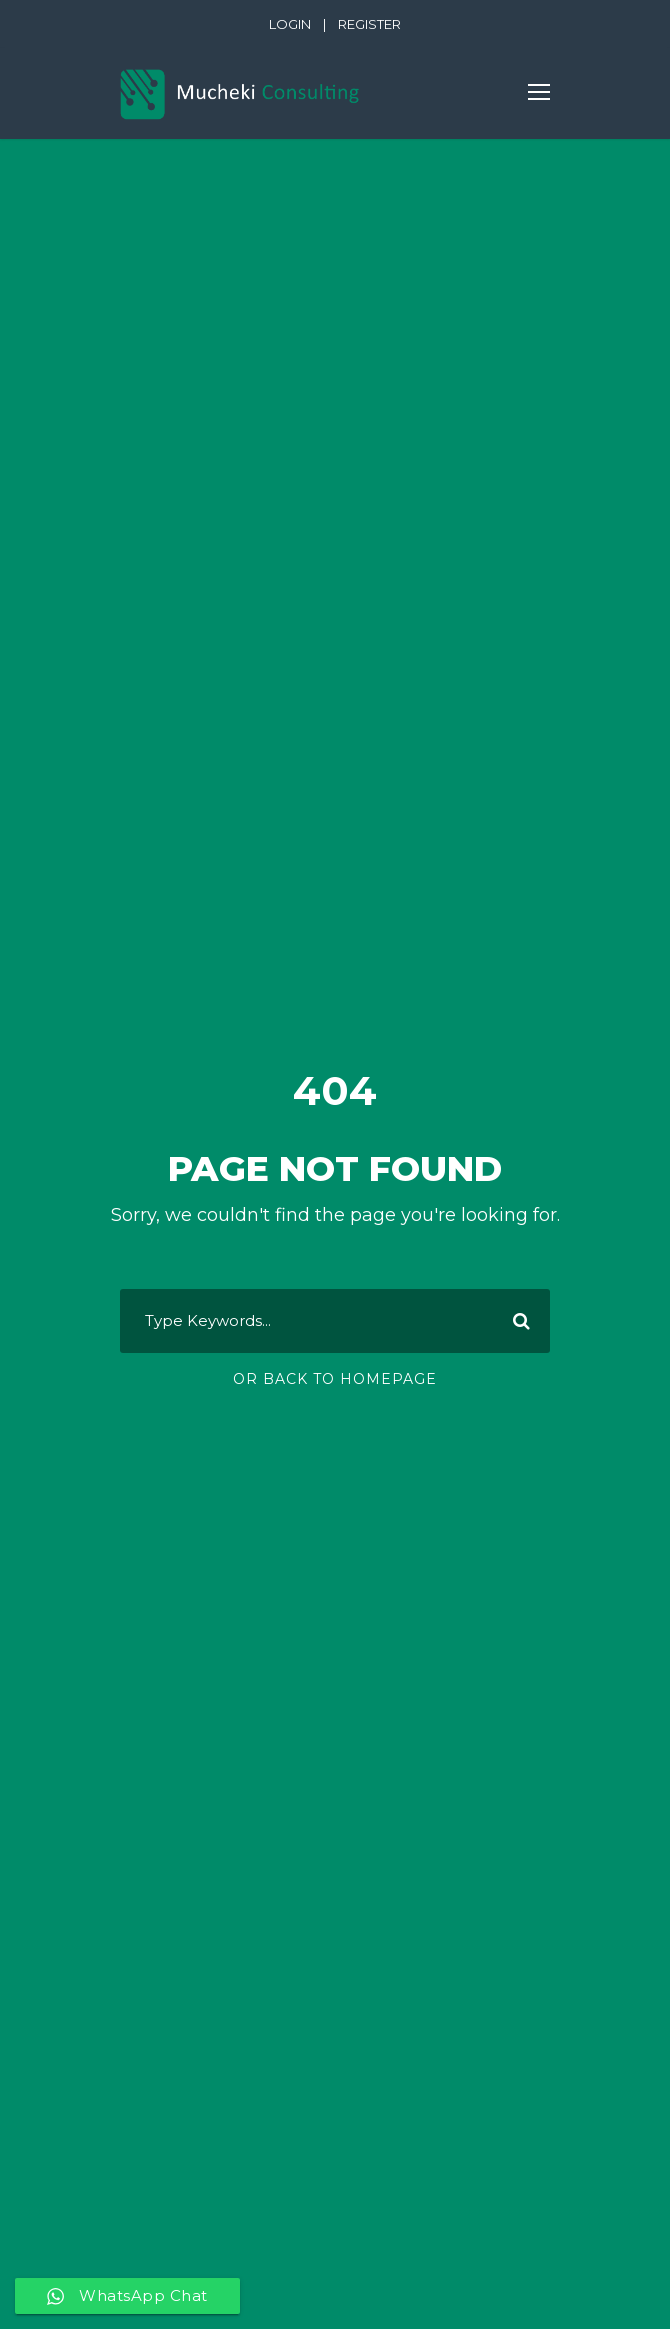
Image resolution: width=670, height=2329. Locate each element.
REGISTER (369, 24)
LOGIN (290, 24)
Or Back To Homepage (335, 1379)
